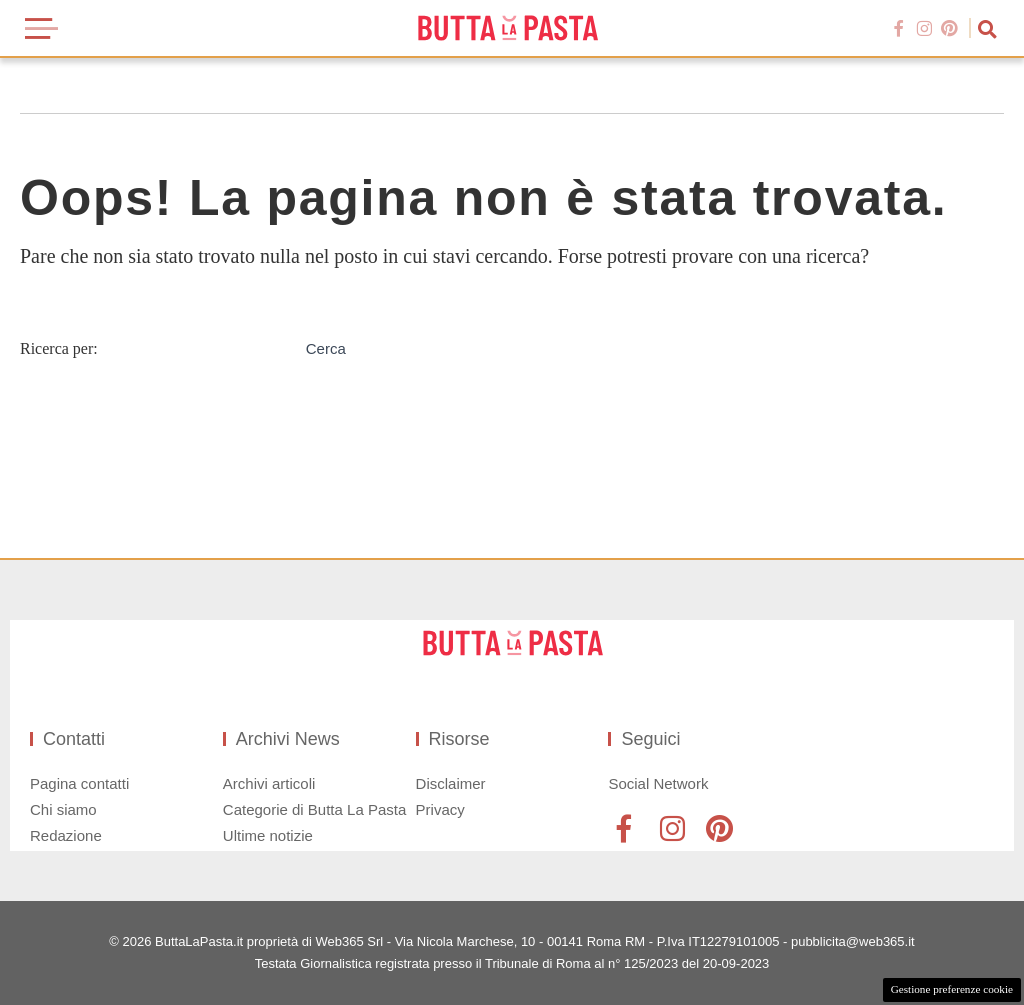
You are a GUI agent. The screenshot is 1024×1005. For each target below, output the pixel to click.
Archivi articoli (269, 783)
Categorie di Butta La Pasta (314, 809)
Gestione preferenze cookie (952, 989)
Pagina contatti (79, 783)
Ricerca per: (59, 348)
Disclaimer (451, 783)
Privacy (440, 809)
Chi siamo (63, 809)
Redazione (66, 835)
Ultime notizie (268, 835)
